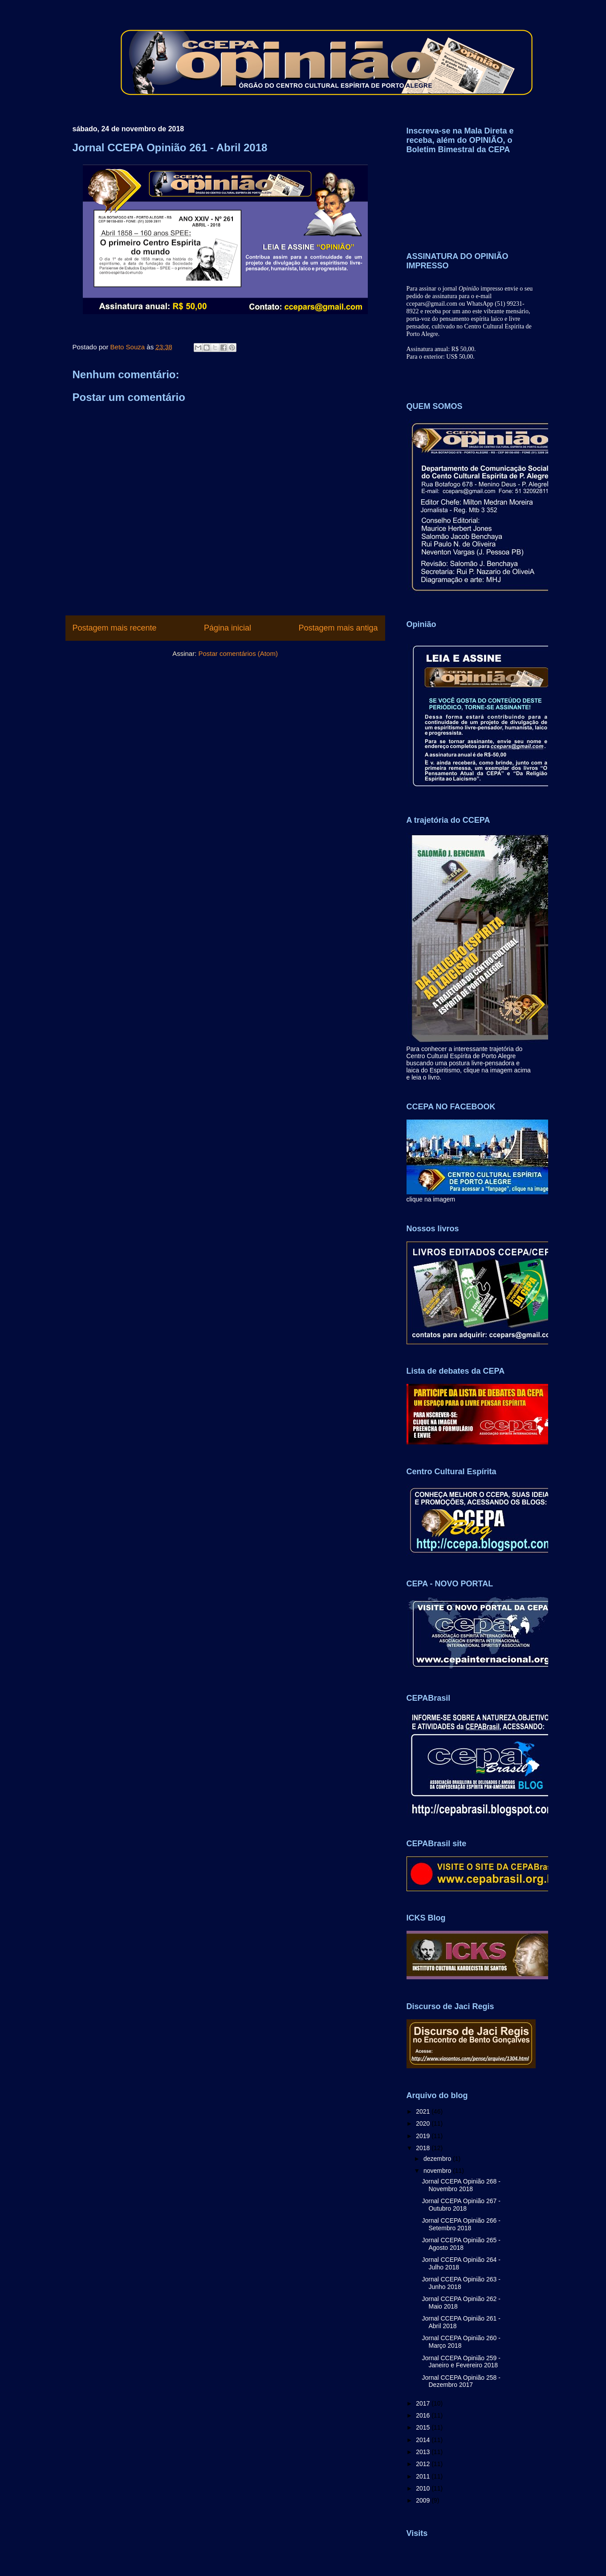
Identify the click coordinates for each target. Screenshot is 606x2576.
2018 (423, 2147)
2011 (423, 2476)
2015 (423, 2427)
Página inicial (227, 627)
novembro (438, 2170)
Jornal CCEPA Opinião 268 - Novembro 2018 (461, 2185)
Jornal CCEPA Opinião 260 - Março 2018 (461, 2341)
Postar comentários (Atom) (237, 653)
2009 (423, 2500)
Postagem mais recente (115, 627)
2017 (423, 2403)
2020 (423, 2123)
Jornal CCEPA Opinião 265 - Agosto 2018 (461, 2243)
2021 (423, 2111)
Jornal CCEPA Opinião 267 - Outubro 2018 (461, 2204)
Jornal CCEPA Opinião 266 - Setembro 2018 (461, 2224)
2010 (423, 2488)
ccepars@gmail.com (432, 303)
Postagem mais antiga (338, 627)
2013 (423, 2451)
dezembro (438, 2158)
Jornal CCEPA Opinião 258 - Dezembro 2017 (461, 2381)
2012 (423, 2463)
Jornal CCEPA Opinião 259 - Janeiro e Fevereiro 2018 (461, 2361)
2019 (423, 2135)
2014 (423, 2439)
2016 (423, 2415)
